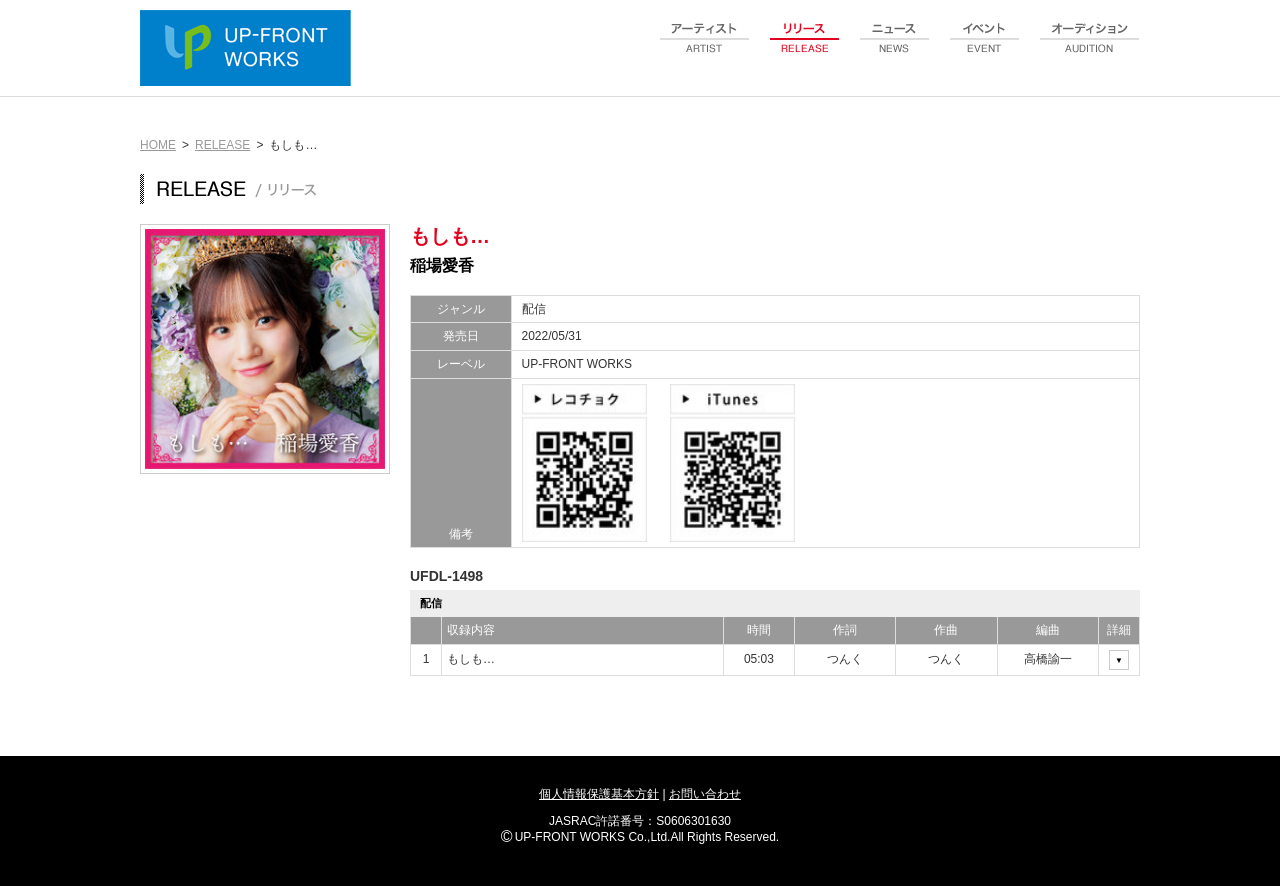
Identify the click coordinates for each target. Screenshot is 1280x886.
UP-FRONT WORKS (250, 50)
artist (705, 49)
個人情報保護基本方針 (599, 794)
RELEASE (222, 145)
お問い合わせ (705, 794)
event (985, 49)
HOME (158, 145)
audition (1090, 49)
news (895, 49)
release (805, 49)
